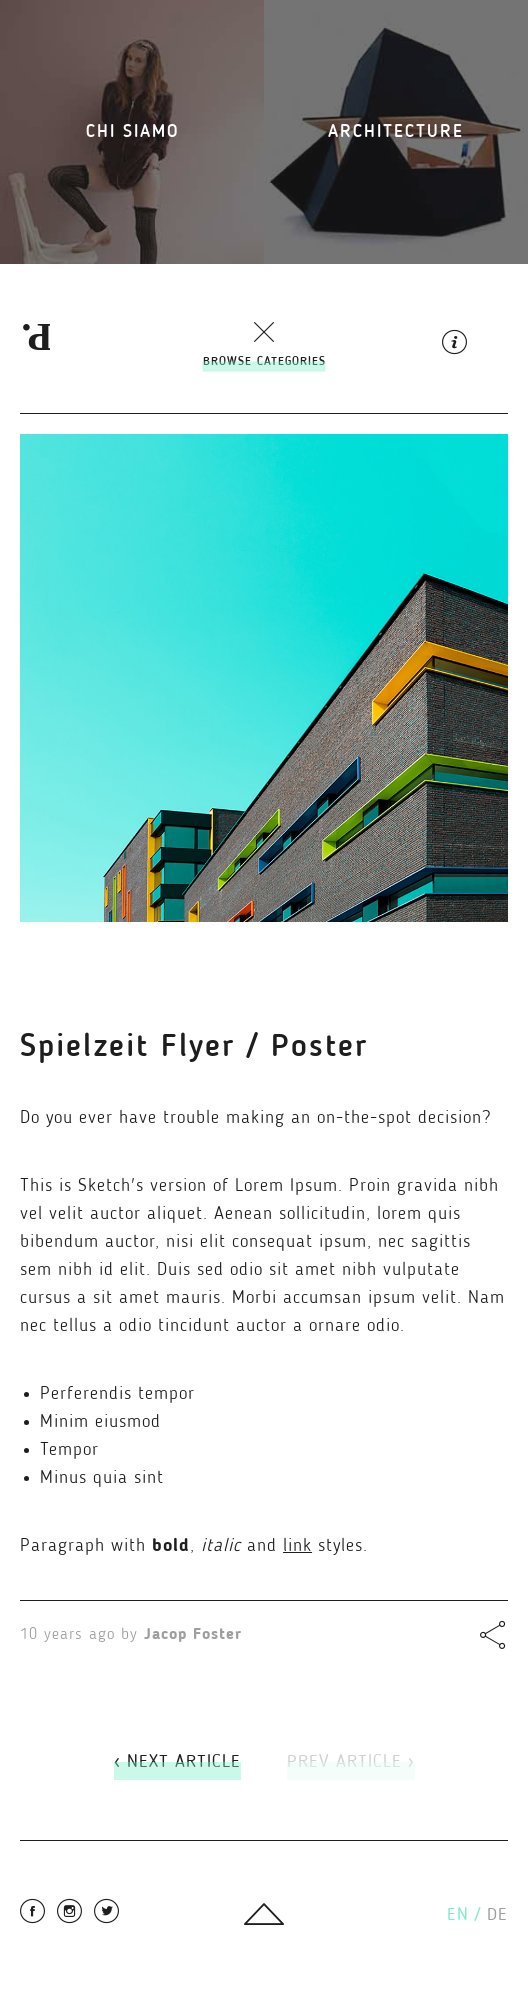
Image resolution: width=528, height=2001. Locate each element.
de (497, 1915)
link (297, 1546)
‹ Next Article (177, 1762)
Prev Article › (351, 1762)
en (464, 1915)
